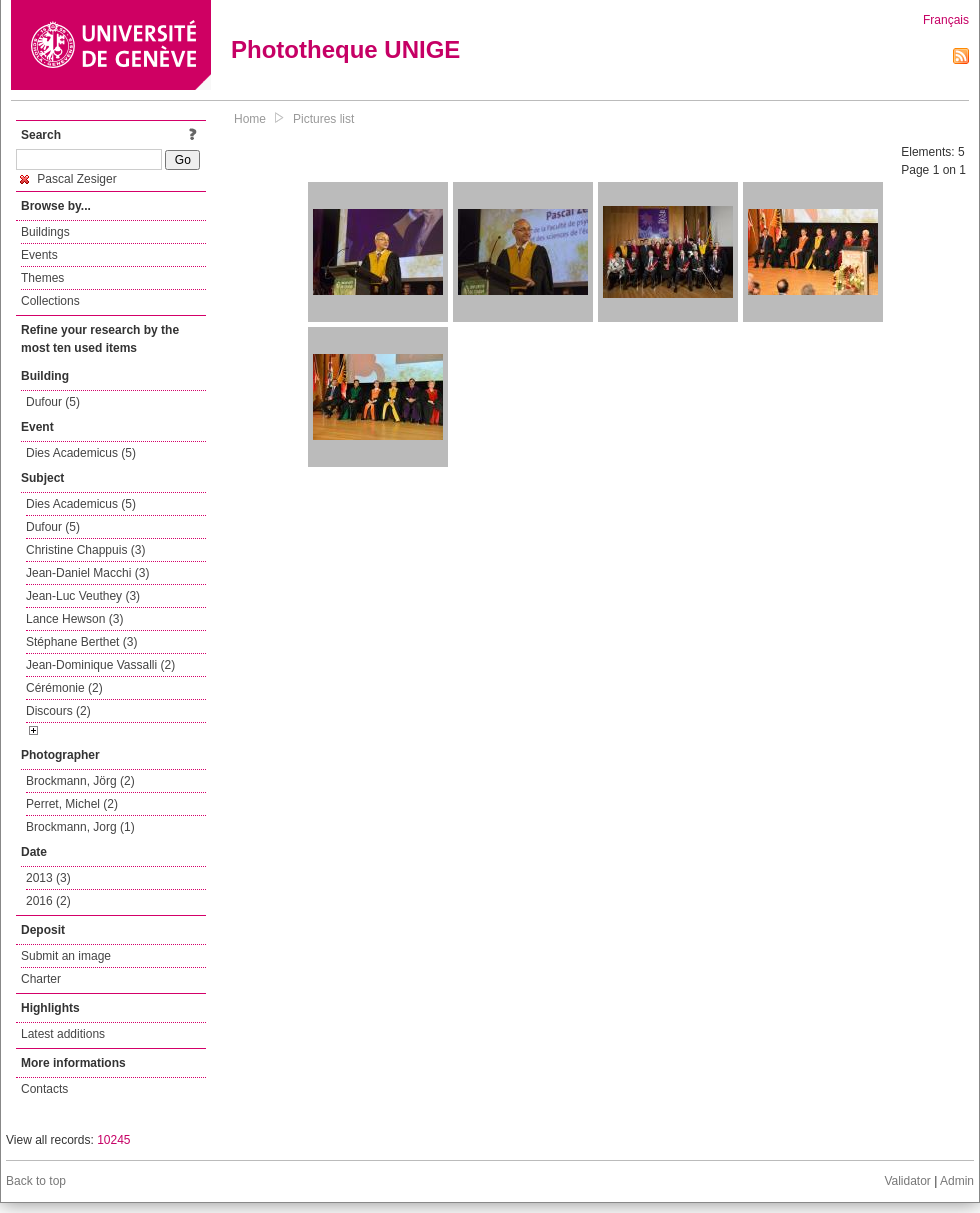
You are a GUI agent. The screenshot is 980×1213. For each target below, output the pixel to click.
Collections (50, 301)
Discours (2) (58, 711)
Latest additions (63, 1034)
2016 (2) (48, 901)
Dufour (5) (53, 402)
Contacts (44, 1089)
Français (946, 20)
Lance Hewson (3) (74, 619)
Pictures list (323, 119)
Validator (907, 1181)
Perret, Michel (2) (72, 804)
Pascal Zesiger (68, 179)
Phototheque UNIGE (345, 49)
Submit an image (66, 956)
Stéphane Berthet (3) (81, 642)
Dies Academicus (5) (81, 453)
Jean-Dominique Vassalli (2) (100, 665)
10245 (113, 1140)
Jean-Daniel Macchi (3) (87, 573)
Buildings (45, 232)
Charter (41, 979)
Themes (42, 278)
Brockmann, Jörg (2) (80, 781)
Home (250, 119)
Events (39, 255)
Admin (957, 1181)
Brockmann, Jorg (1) (80, 827)
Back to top (36, 1181)
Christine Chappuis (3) (85, 550)
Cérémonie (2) (64, 688)
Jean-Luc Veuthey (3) (83, 596)
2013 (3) (48, 878)
